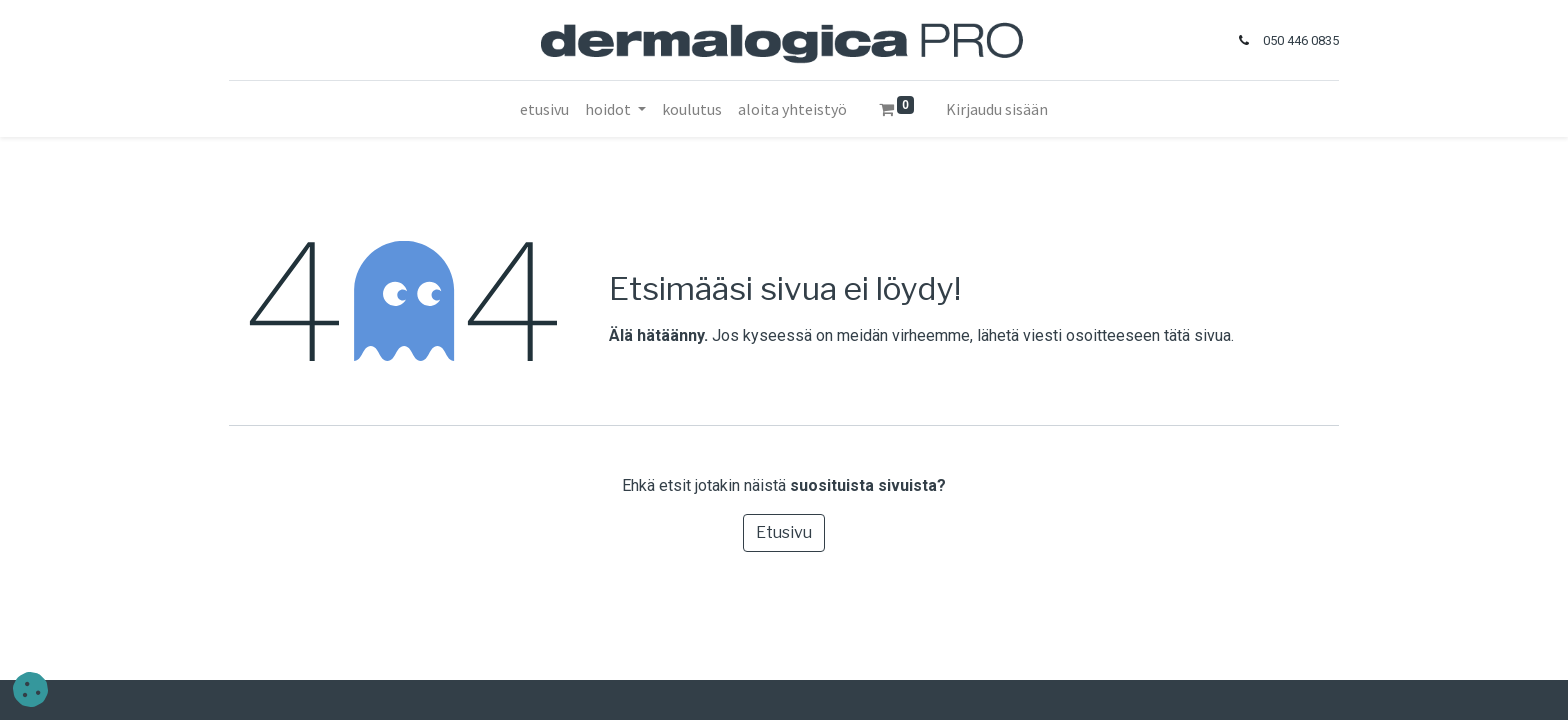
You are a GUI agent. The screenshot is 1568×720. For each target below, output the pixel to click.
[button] (30, 689)
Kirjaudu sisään (997, 109)
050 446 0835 (1301, 40)
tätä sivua (1197, 335)
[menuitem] (544, 109)
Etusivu (784, 532)
